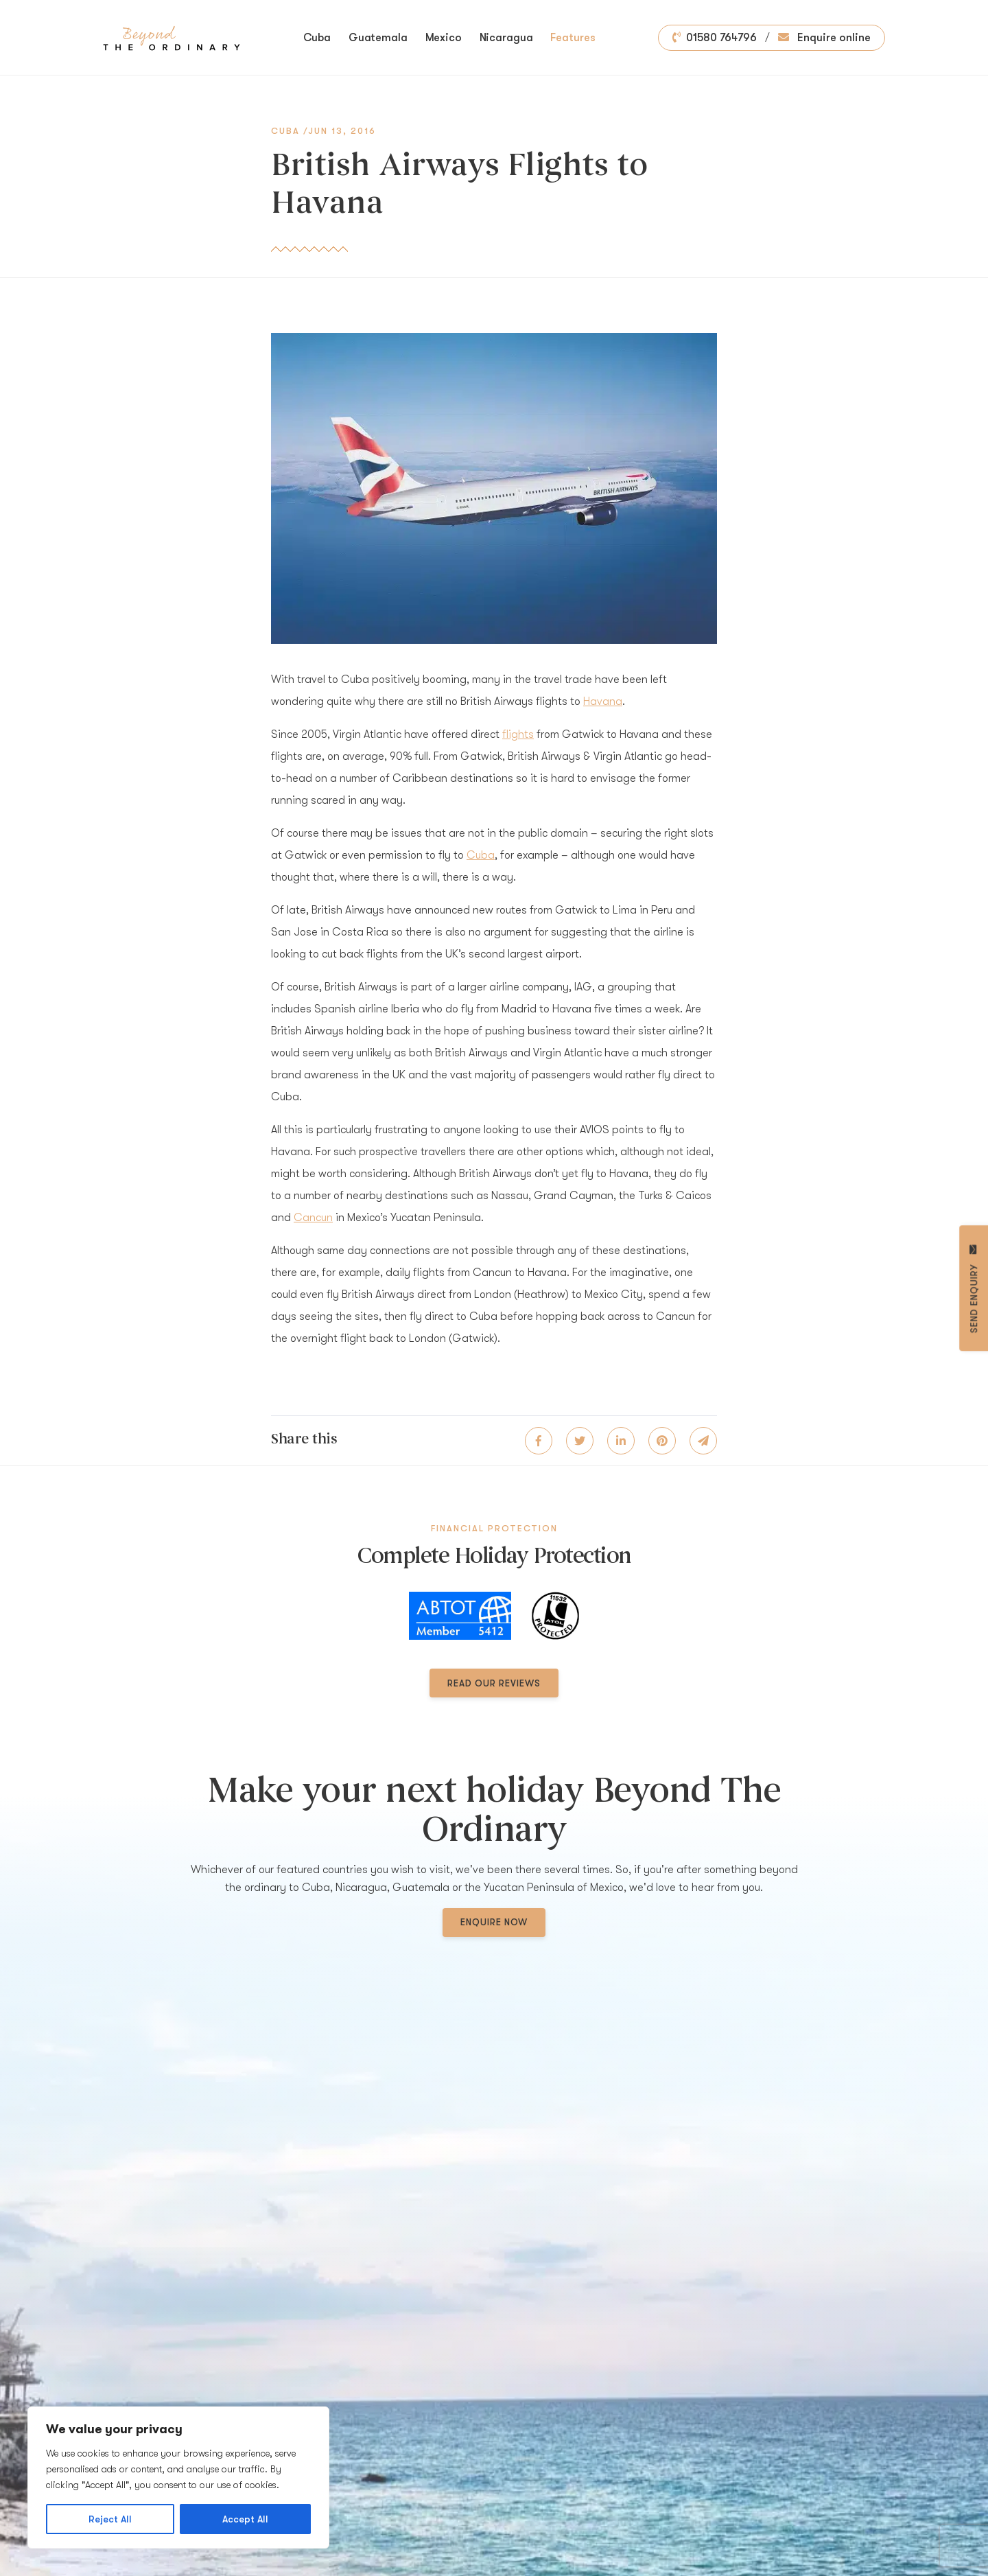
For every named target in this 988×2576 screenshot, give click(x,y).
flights (518, 734)
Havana (602, 701)
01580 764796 (714, 38)
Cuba (317, 38)
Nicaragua (506, 38)
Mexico (443, 38)
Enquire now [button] (494, 1922)
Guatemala (378, 38)
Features (572, 38)
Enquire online (824, 38)
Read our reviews (494, 1683)
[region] (178, 2477)
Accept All (245, 2519)
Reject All (110, 2519)
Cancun (313, 1217)
